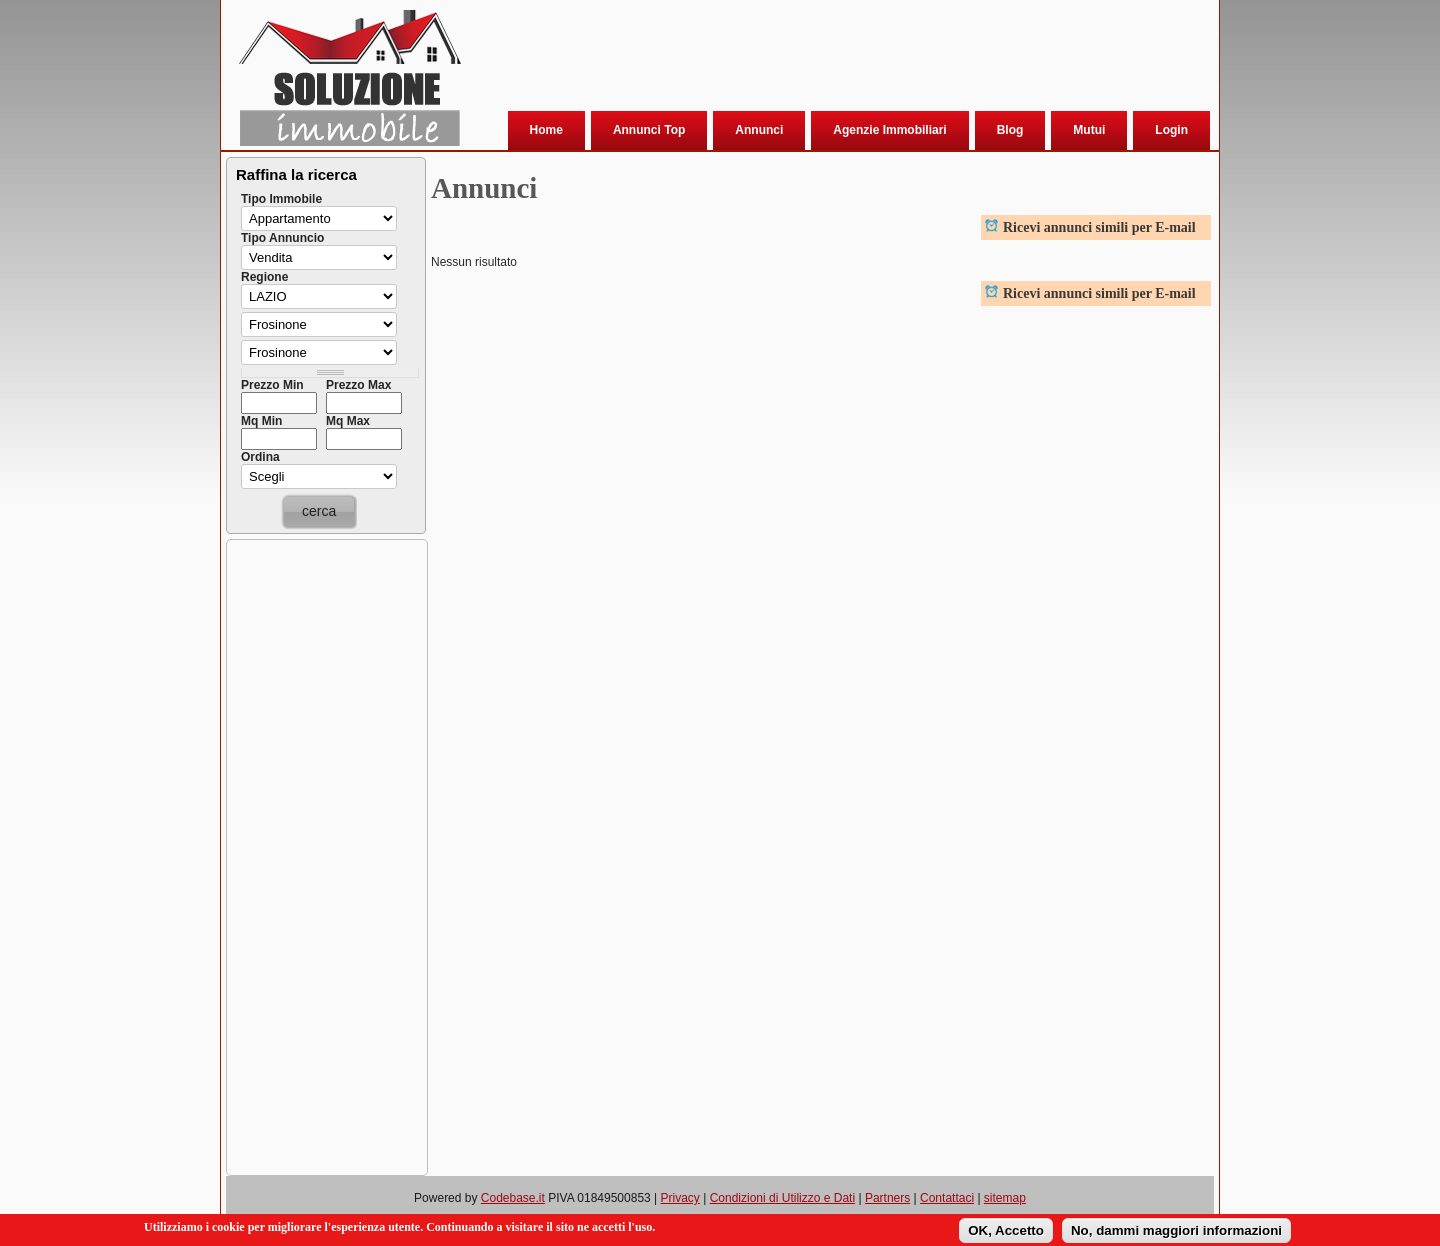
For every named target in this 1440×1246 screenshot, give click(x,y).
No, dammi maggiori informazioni (1176, 1230)
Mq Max (348, 421)
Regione (264, 277)
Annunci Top (649, 130)
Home (546, 130)
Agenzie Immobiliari (889, 130)
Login (1171, 130)
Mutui (1089, 130)
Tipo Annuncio (282, 238)
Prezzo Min (272, 385)
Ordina (260, 457)
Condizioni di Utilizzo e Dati (782, 1198)
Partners (887, 1198)
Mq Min (261, 421)
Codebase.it (513, 1198)
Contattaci (947, 1198)
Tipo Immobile (281, 199)
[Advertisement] (835, 59)
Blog (1010, 130)
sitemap (1005, 1198)
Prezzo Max (358, 385)
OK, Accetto (1006, 1230)
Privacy (680, 1198)
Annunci (759, 130)
